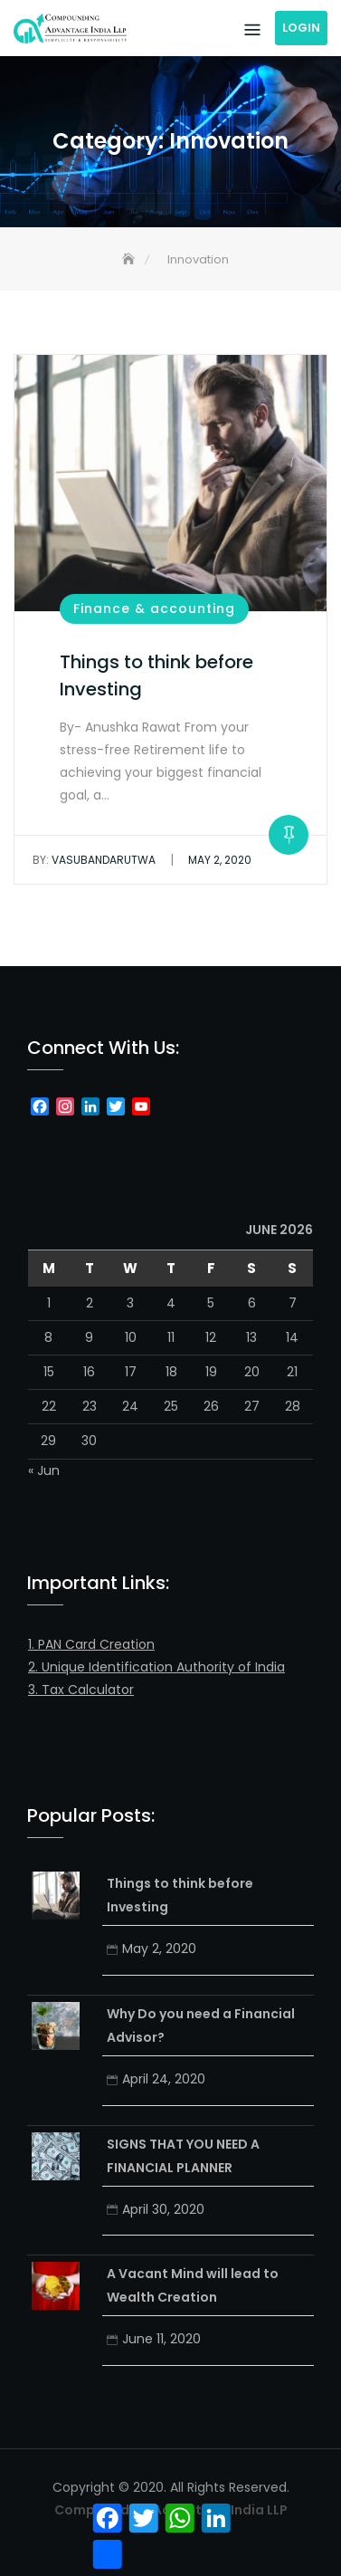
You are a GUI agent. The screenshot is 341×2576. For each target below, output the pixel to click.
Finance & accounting (154, 608)
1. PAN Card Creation (91, 1644)
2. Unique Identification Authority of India (156, 1667)
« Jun (44, 1470)
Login (301, 27)
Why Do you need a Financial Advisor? (201, 2025)
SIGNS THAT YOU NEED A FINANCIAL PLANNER (183, 2156)
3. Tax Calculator (81, 1690)
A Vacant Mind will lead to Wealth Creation (193, 2285)
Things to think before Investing (180, 1895)
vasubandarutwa (94, 859)
